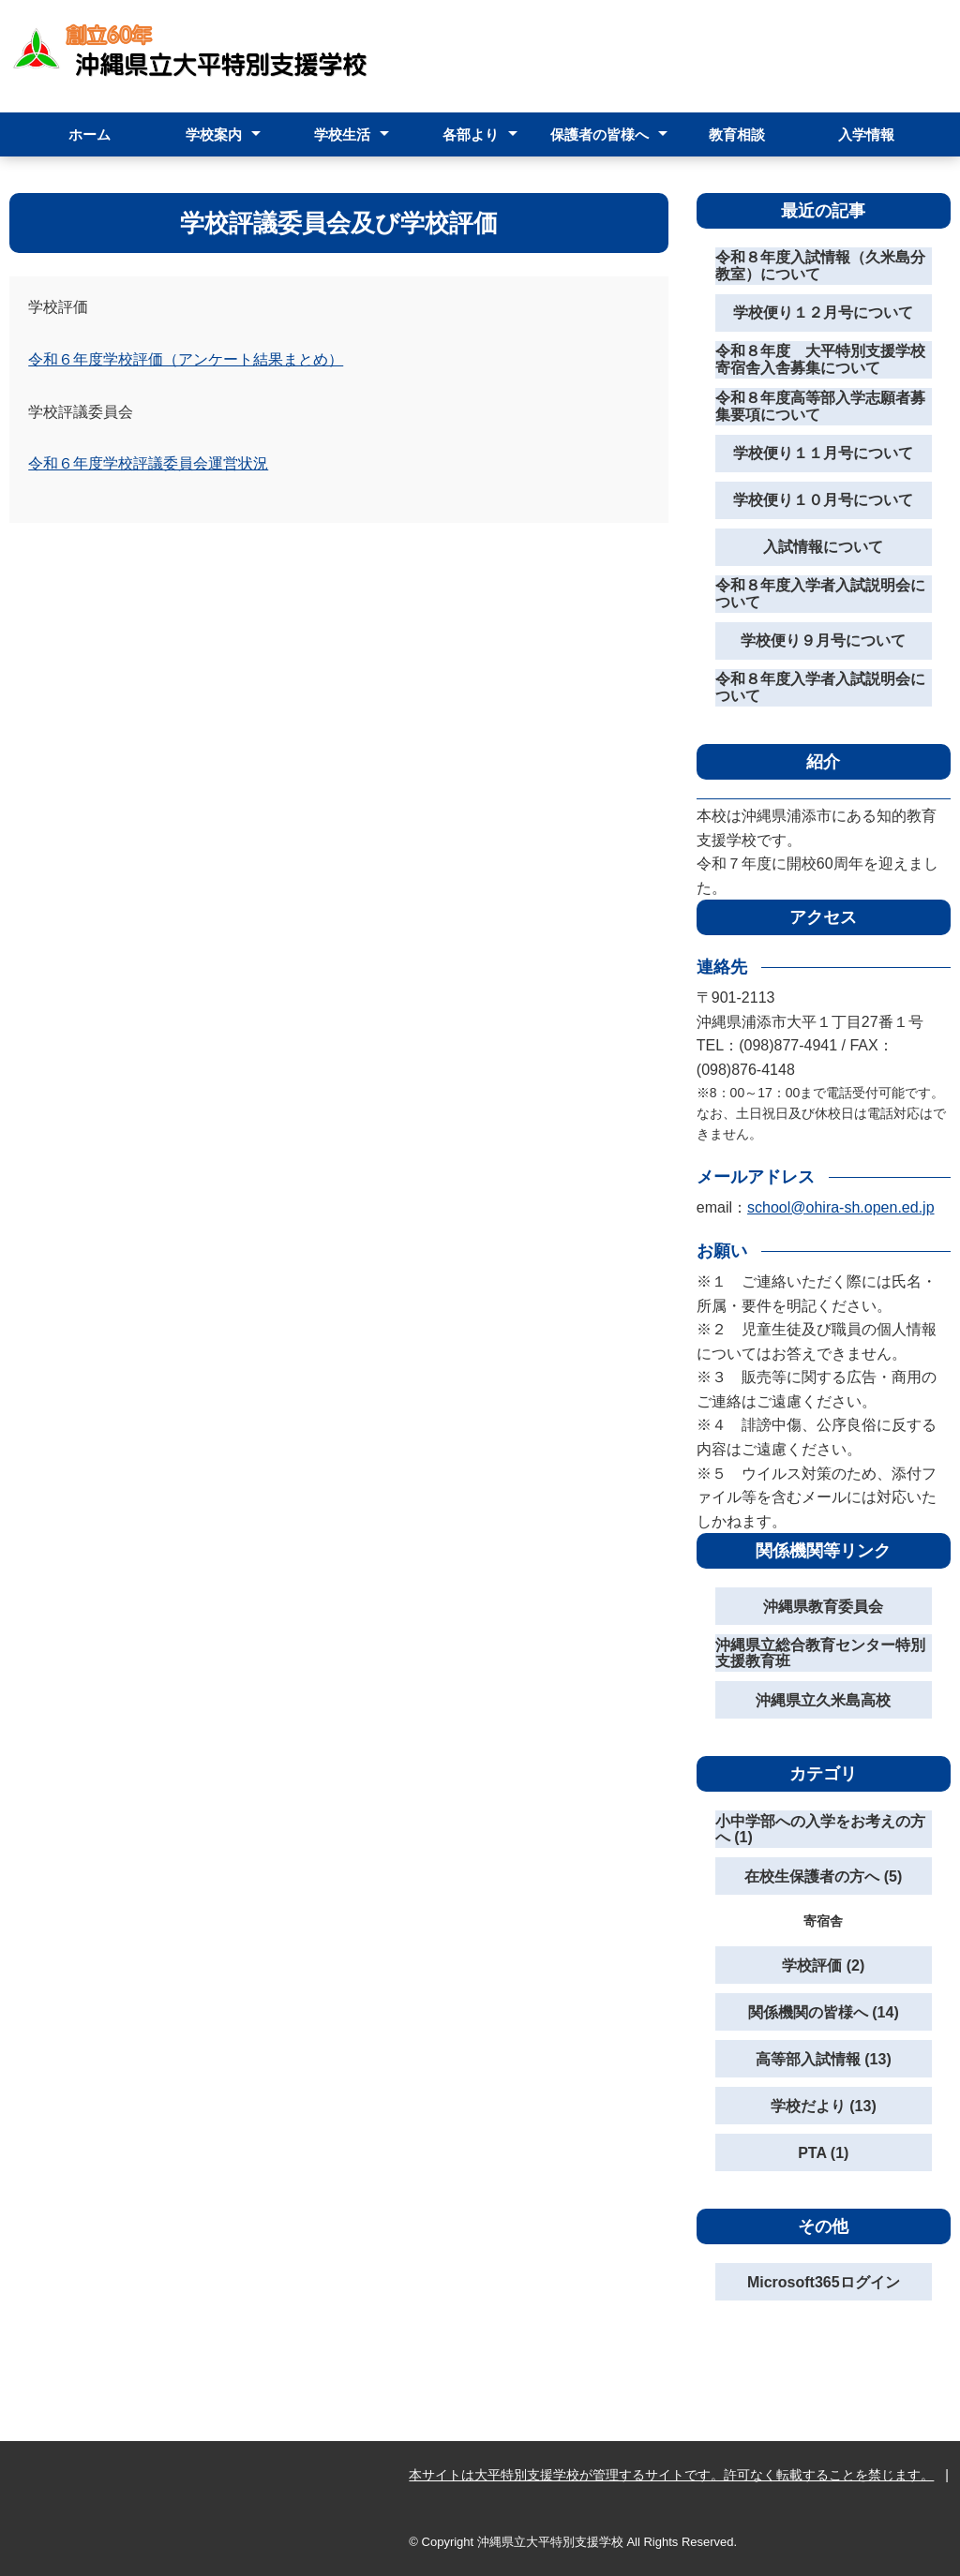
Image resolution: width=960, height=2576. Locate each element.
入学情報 (866, 134)
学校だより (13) (824, 2106)
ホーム (89, 134)
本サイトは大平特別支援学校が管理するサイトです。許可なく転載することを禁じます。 (671, 2474)
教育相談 (737, 134)
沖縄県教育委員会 (823, 1607)
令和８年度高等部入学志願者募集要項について (820, 406)
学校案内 (214, 134)
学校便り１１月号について (823, 453)
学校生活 (342, 134)
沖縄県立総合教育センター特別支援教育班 (820, 1653)
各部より (470, 134)
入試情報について (823, 547)
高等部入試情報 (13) (824, 2059)
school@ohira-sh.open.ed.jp (840, 1207)
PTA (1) (823, 2153)
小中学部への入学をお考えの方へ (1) (820, 1829)
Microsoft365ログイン (823, 2282)
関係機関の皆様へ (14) (823, 2012)
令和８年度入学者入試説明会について (820, 593)
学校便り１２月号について (823, 312)
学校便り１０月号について (823, 500)
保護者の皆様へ (599, 134)
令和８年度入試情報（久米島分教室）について (820, 265)
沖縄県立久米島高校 (823, 1700)
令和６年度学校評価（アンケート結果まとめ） (185, 359)
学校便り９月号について (823, 640)
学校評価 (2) (823, 1965)
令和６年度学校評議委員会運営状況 (148, 463)
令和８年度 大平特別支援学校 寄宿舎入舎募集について (823, 359)
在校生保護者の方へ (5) (823, 1876)
